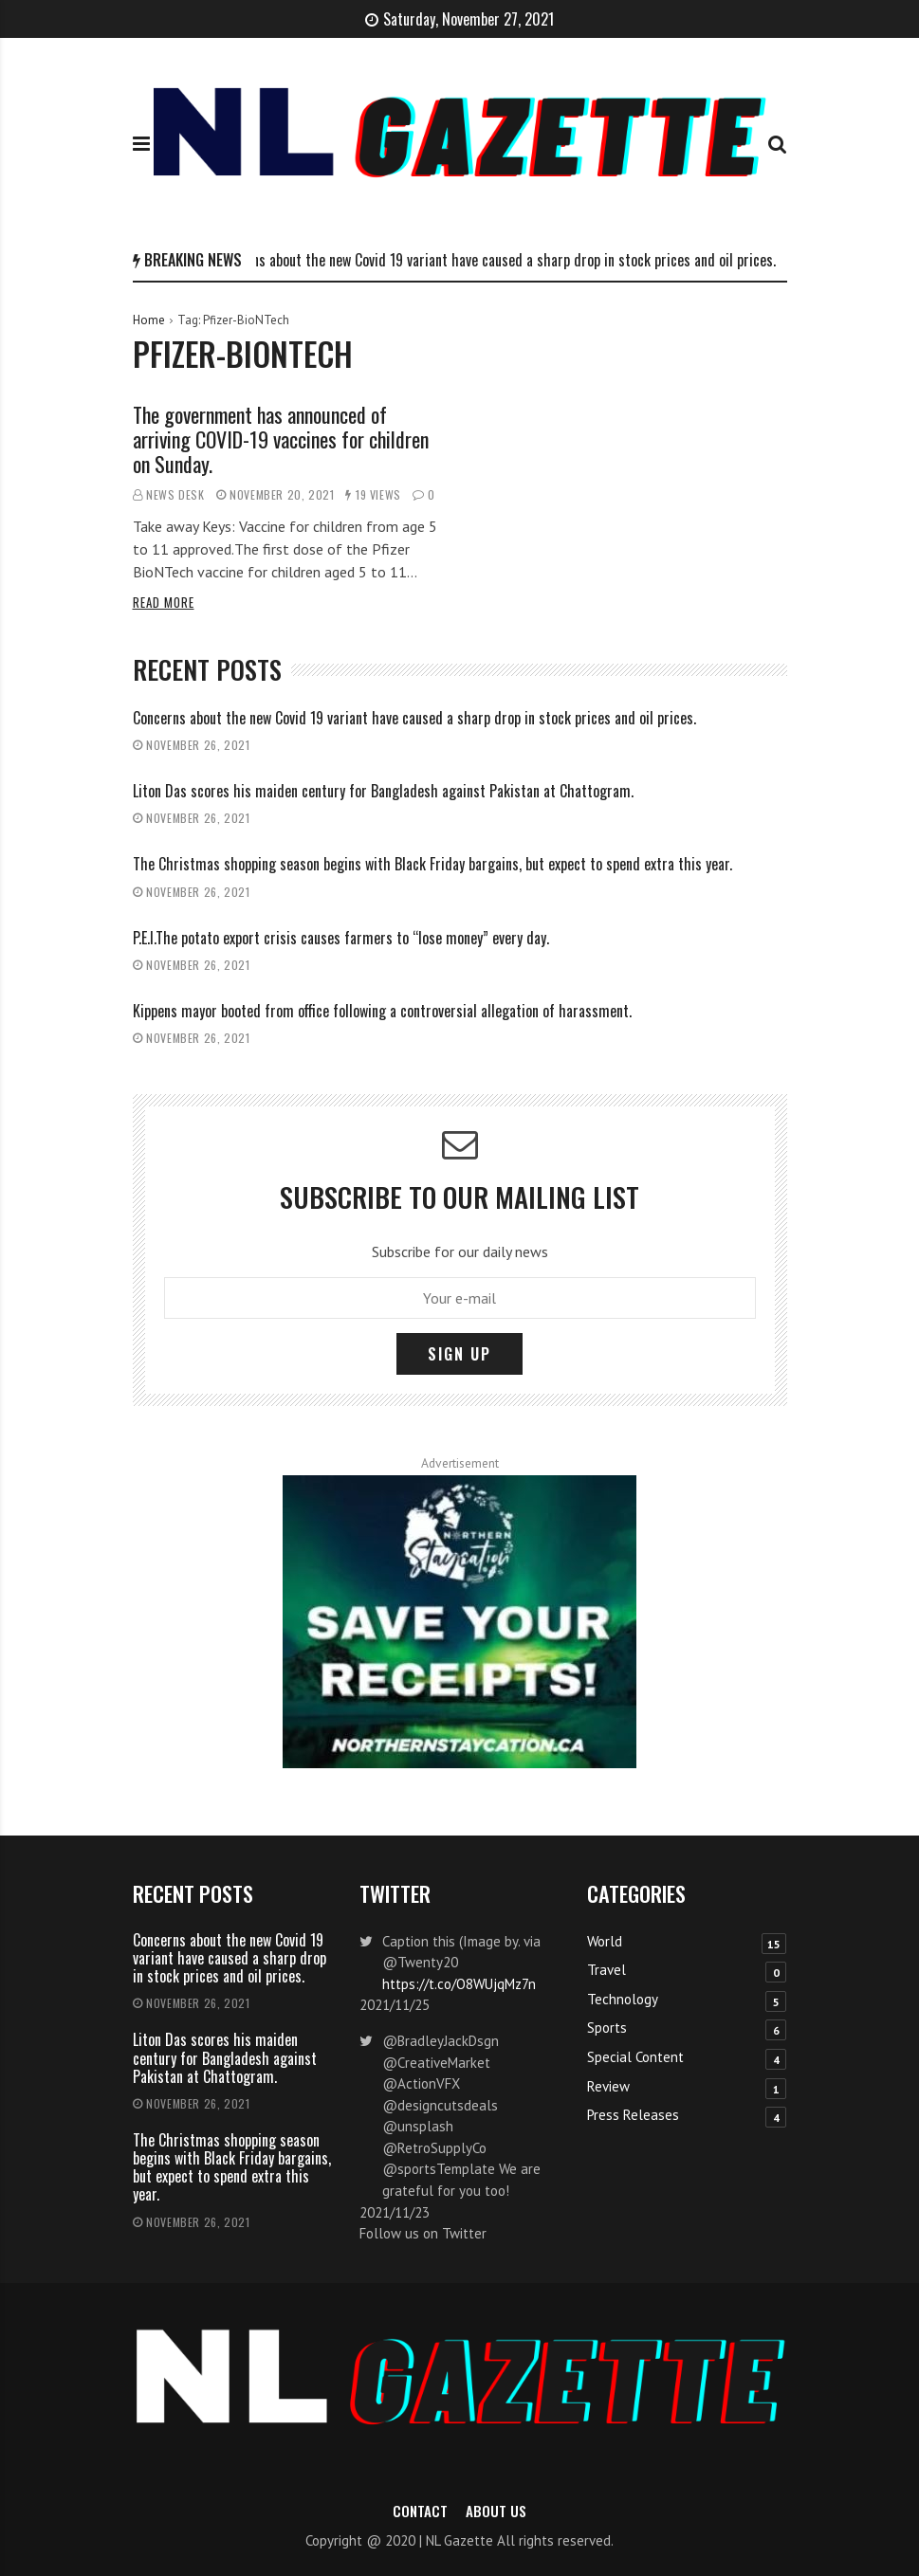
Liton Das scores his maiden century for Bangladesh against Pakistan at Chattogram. (383, 790)
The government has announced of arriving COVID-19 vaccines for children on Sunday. (281, 439)
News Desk (175, 494)
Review (608, 2086)
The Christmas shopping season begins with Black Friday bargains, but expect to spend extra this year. (432, 863)
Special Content (635, 2057)
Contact (420, 2510)
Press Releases (633, 2115)
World (604, 1941)
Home (149, 320)
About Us (496, 2510)
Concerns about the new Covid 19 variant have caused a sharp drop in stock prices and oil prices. (499, 259)
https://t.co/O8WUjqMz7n (459, 1984)
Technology (622, 1999)
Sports (607, 2028)
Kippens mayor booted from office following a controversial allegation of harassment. (382, 1010)
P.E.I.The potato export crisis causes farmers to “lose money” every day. (341, 937)
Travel (606, 1970)
